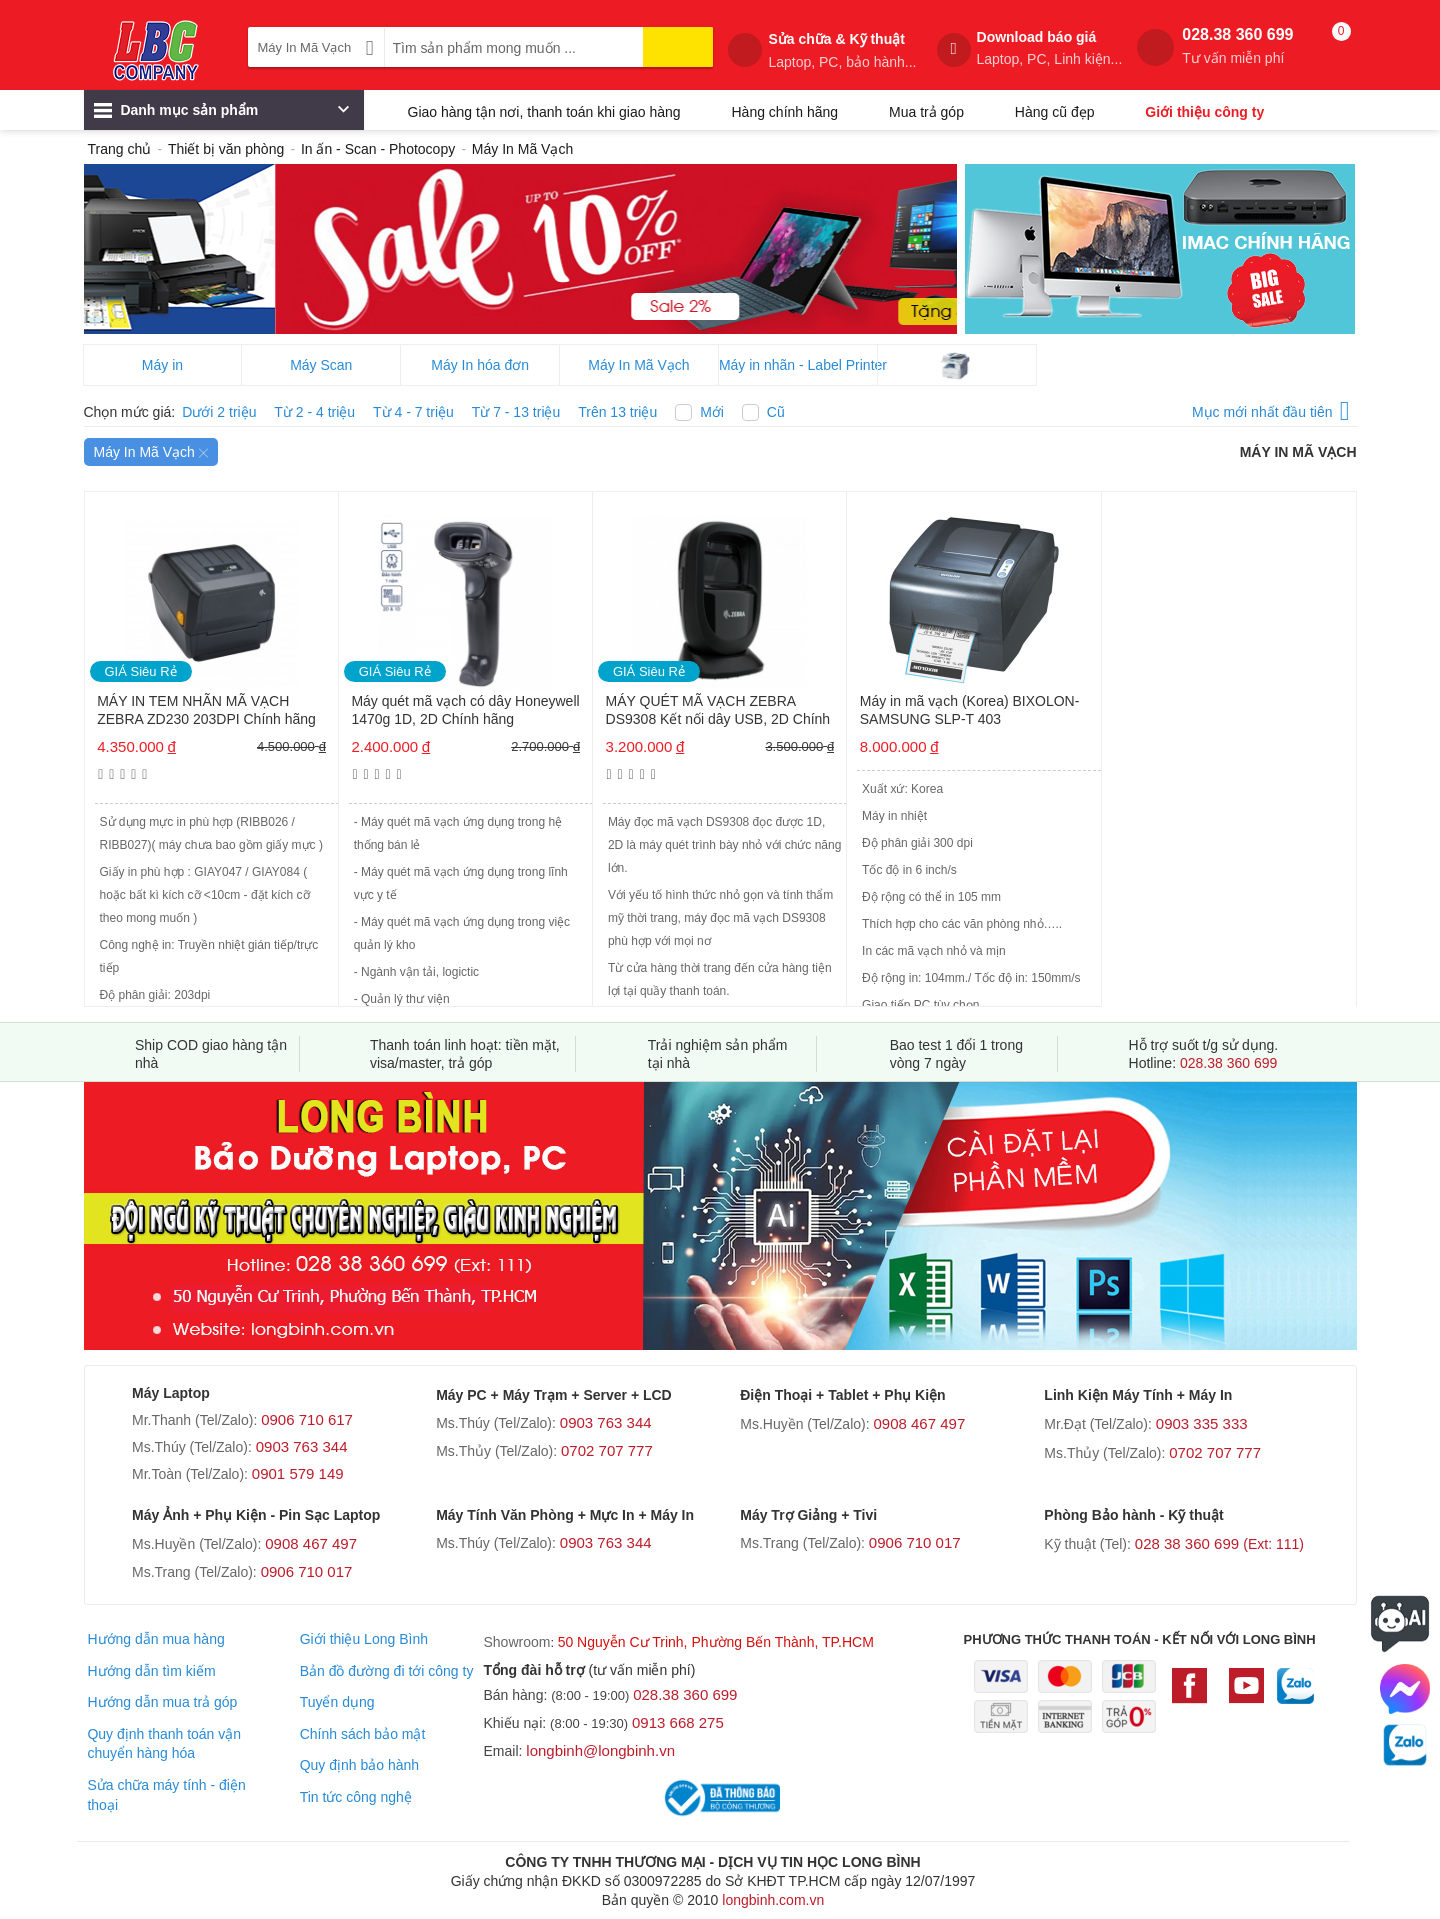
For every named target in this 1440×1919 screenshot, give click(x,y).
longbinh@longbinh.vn (600, 1750)
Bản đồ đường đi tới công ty (387, 1671)
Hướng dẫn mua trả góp (162, 1702)
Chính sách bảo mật (363, 1734)
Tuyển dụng (337, 1702)
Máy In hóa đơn (480, 365)
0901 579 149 (298, 1473)
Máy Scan (321, 365)
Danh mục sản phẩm (221, 115)
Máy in (162, 365)
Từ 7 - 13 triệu (516, 412)
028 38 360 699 (1219, 1543)
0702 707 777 (607, 1450)
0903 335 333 (1202, 1423)
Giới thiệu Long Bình (364, 1639)
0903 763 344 (302, 1446)
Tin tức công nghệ (356, 1797)
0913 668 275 (678, 1722)
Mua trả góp (926, 112)
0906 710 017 (307, 1571)
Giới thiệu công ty (1204, 112)
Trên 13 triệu (617, 412)
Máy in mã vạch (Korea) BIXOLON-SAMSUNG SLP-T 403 (970, 710)
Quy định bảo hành (359, 1765)
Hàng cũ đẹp (1055, 112)
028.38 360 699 (1237, 46)
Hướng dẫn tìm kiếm (151, 1671)
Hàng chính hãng (784, 112)
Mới (712, 412)
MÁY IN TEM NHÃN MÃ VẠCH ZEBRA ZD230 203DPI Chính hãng (206, 710)
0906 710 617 (307, 1419)
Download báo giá (1050, 48)
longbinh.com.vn (773, 1900)
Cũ (776, 412)
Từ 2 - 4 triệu (314, 412)
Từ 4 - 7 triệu (413, 412)
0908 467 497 (919, 1423)
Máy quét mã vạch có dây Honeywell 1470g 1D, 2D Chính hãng (465, 710)
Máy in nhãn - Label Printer (798, 365)
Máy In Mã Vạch (638, 365)
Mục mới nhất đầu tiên (1271, 408)
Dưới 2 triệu (219, 412)
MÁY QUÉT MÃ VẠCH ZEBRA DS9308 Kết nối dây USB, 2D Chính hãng (718, 711)
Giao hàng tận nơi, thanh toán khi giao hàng (544, 112)
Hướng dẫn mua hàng (155, 1639)
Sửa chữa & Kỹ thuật (842, 51)
